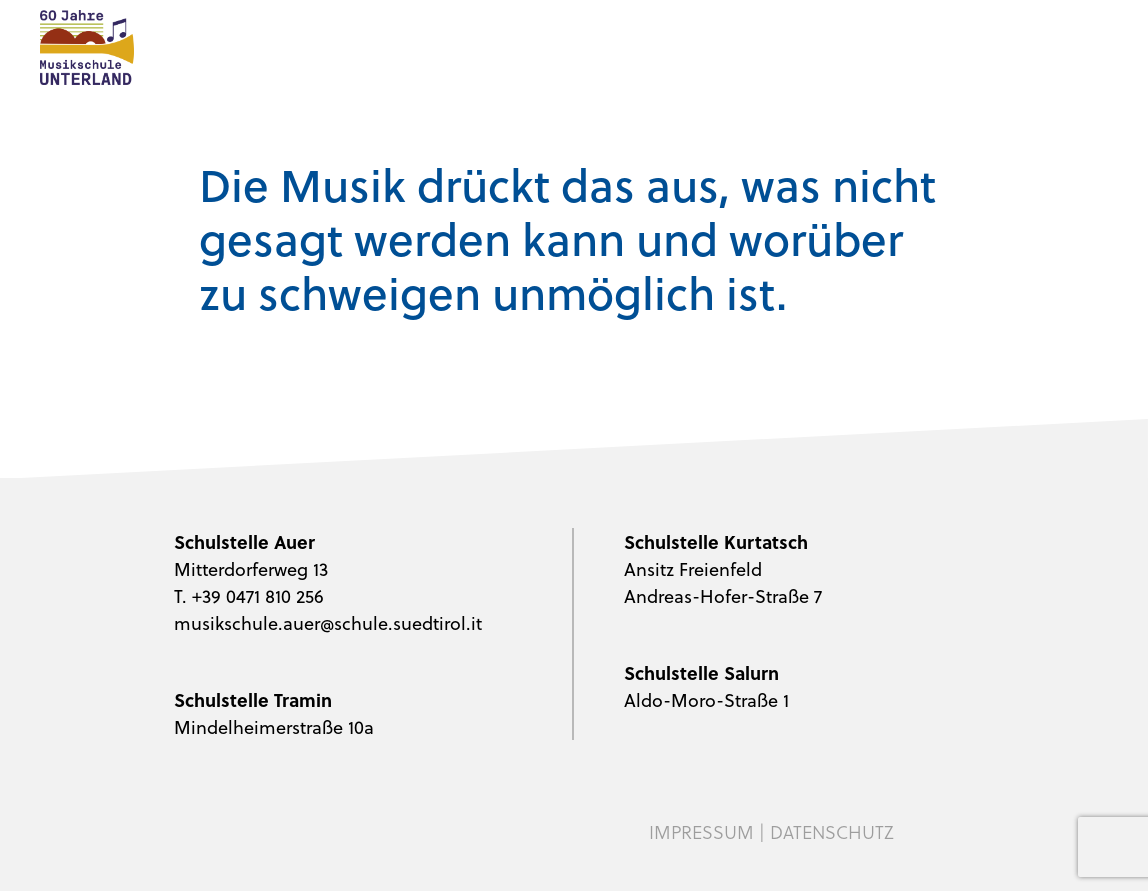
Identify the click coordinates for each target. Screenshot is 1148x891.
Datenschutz (832, 832)
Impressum (701, 832)
